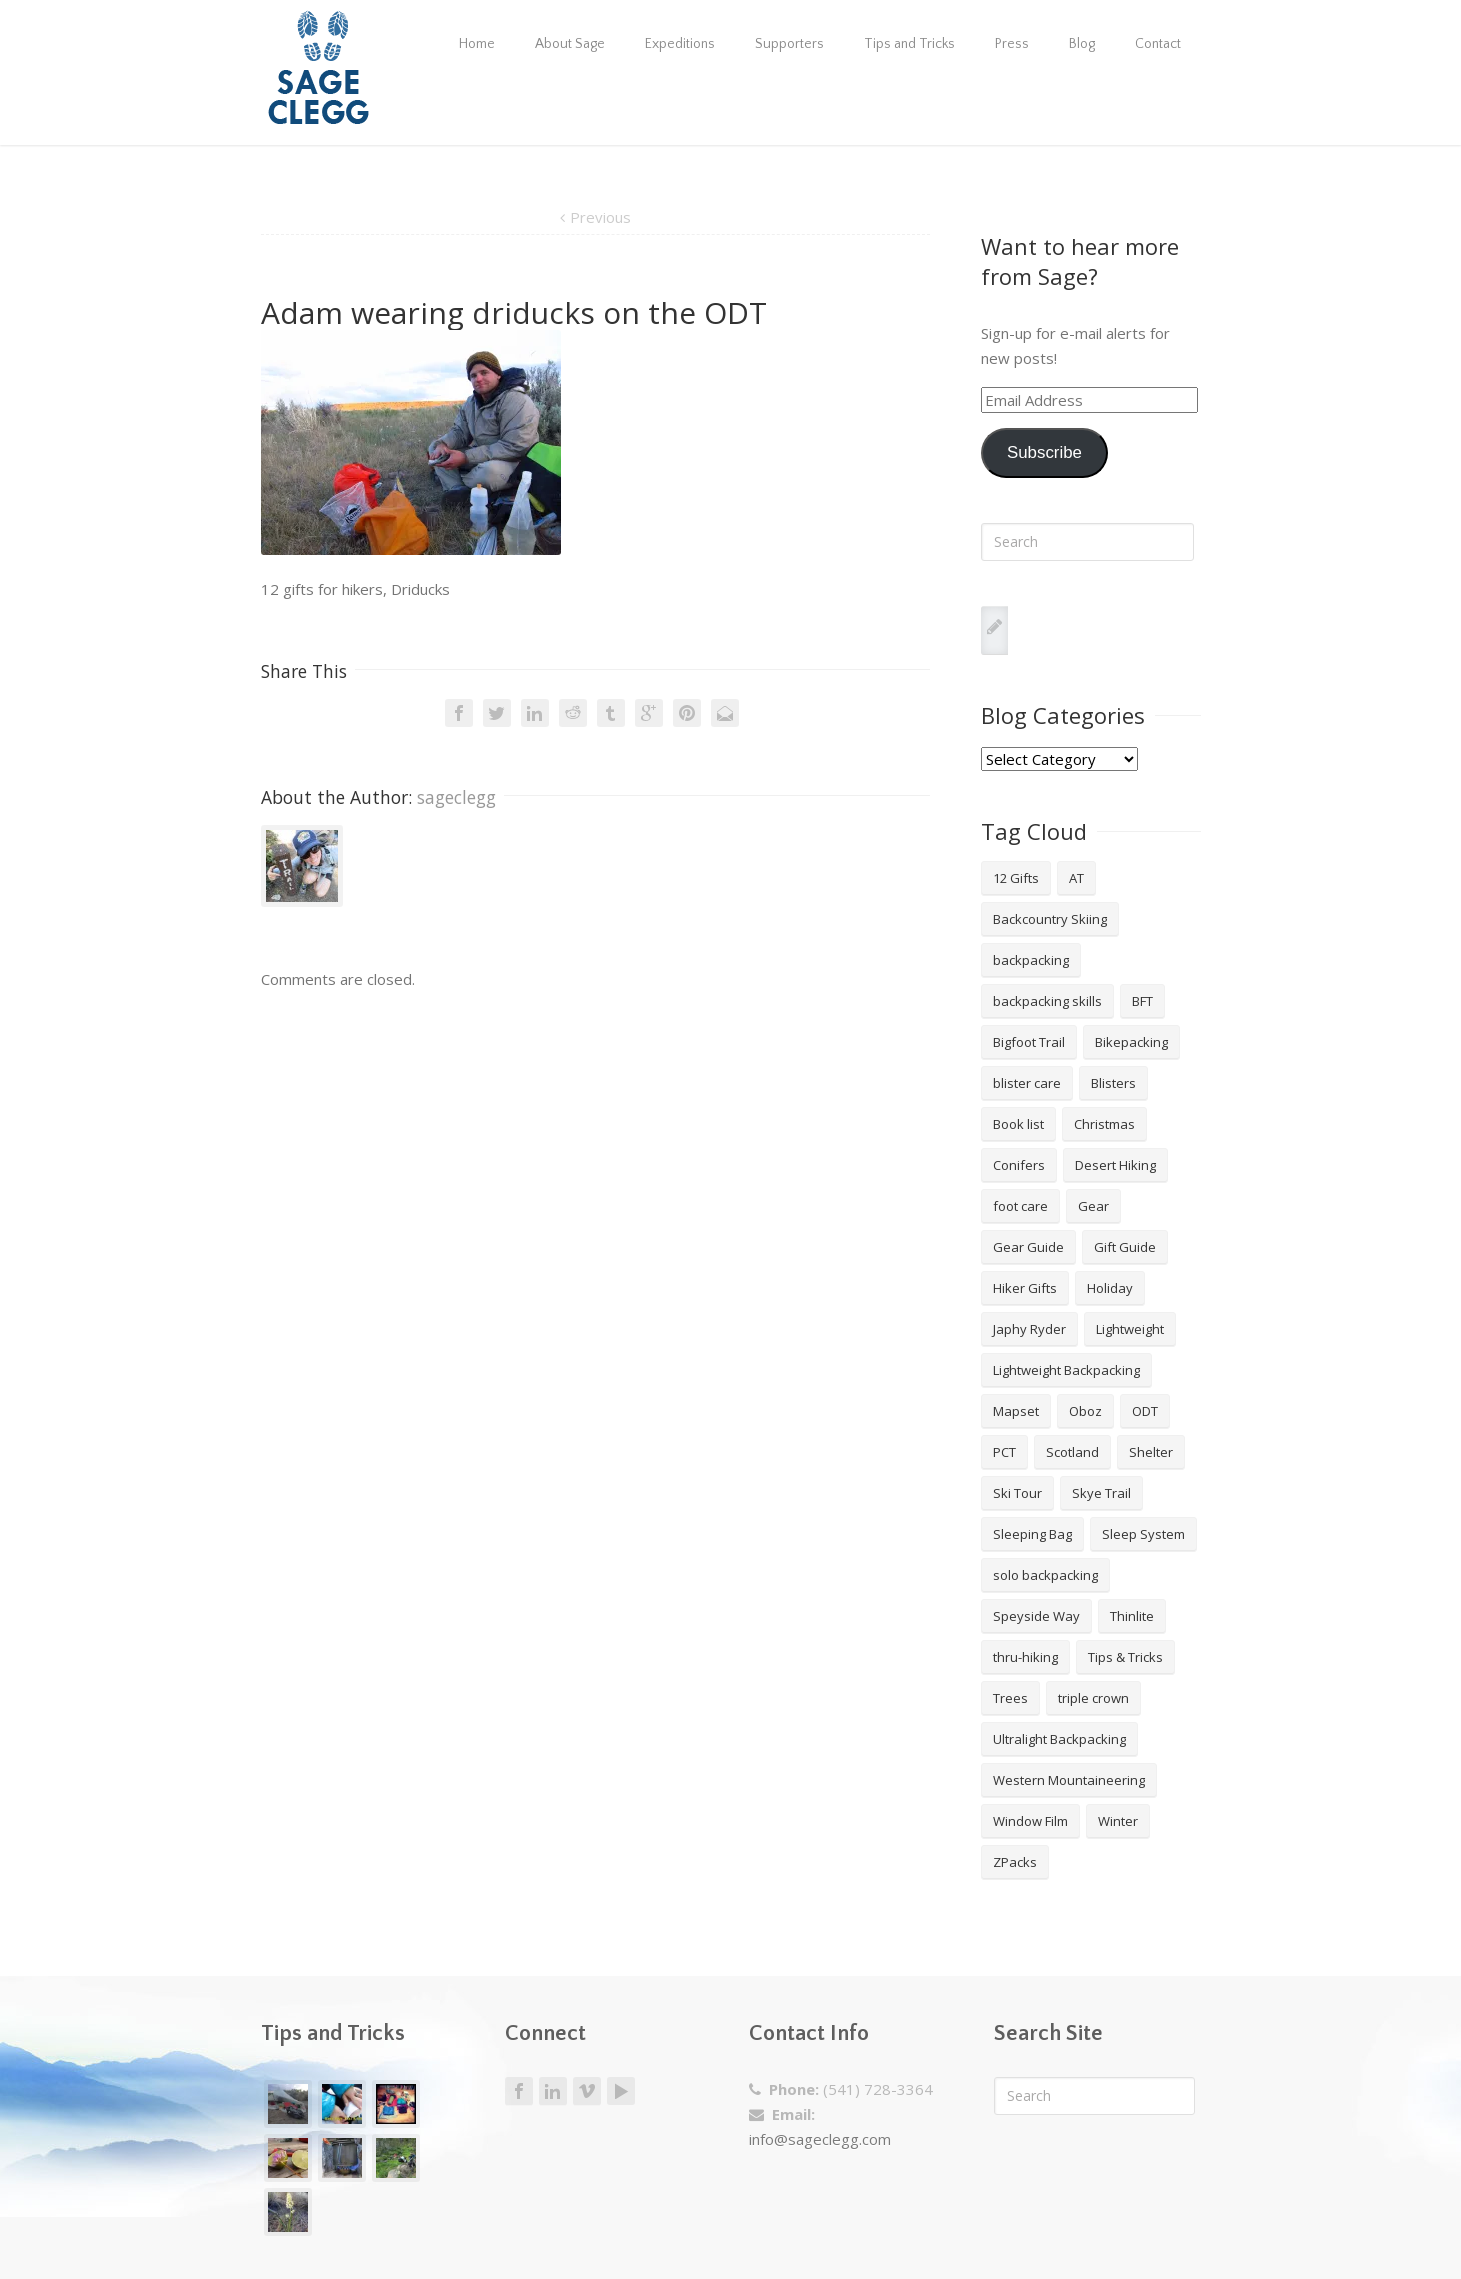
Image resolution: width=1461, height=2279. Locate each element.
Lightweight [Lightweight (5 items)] (1130, 1329)
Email (725, 713)
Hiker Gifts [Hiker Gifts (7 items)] (1025, 1288)
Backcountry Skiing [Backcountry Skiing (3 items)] (1050, 919)
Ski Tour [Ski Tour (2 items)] (1017, 1493)
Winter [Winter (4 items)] (1118, 1821)
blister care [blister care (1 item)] (1027, 1083)
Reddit (573, 713)
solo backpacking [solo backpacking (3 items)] (1045, 1575)
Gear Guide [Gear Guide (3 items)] (1028, 1247)
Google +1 (649, 713)
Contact (1158, 44)
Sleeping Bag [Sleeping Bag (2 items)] (1032, 1534)
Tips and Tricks (909, 44)
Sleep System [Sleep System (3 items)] (1143, 1534)
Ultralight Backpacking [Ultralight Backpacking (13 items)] (1059, 1739)
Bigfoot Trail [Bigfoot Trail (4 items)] (1029, 1042)
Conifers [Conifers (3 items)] (1019, 1165)
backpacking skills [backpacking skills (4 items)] (1047, 1001)
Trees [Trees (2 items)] (1010, 1698)
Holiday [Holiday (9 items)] (1110, 1288)
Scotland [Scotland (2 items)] (1072, 1452)
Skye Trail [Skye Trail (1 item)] (1101, 1493)
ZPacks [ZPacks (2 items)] (1015, 1862)
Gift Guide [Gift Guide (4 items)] (1125, 1247)
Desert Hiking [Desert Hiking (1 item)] (1115, 1165)
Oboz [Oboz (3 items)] (1085, 1411)
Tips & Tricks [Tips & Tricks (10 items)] (1125, 1657)
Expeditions (680, 44)
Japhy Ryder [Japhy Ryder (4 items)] (1029, 1329)
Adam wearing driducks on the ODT (514, 312)
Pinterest (687, 713)
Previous (600, 217)
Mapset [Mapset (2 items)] (1016, 1411)
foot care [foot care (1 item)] (1020, 1206)
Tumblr (611, 713)
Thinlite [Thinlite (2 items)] (1132, 1616)
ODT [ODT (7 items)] (1145, 1411)
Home (477, 44)
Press (1012, 44)
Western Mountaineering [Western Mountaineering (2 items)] (1069, 1780)
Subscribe (1044, 452)
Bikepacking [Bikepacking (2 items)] (1131, 1042)
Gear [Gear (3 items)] (1093, 1206)
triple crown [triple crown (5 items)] (1093, 1698)
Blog (1082, 44)
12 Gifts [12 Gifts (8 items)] (1016, 878)
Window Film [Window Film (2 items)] (1030, 1821)
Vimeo (587, 2091)
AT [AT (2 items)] (1076, 878)
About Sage (570, 44)
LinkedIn (535, 713)
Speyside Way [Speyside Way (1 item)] (1036, 1616)
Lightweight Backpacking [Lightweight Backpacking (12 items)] (1066, 1370)
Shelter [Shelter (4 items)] (1151, 1452)
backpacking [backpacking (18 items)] (1031, 960)
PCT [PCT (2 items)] (1004, 1452)
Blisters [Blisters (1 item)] (1113, 1083)
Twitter (497, 713)
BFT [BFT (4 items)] (1142, 1001)
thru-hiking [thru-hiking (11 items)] (1025, 1657)
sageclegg (456, 797)
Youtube (621, 2091)
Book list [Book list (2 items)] (1018, 1124)
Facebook (459, 713)
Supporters (789, 44)
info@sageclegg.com (820, 2139)
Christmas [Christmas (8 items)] (1104, 1124)
